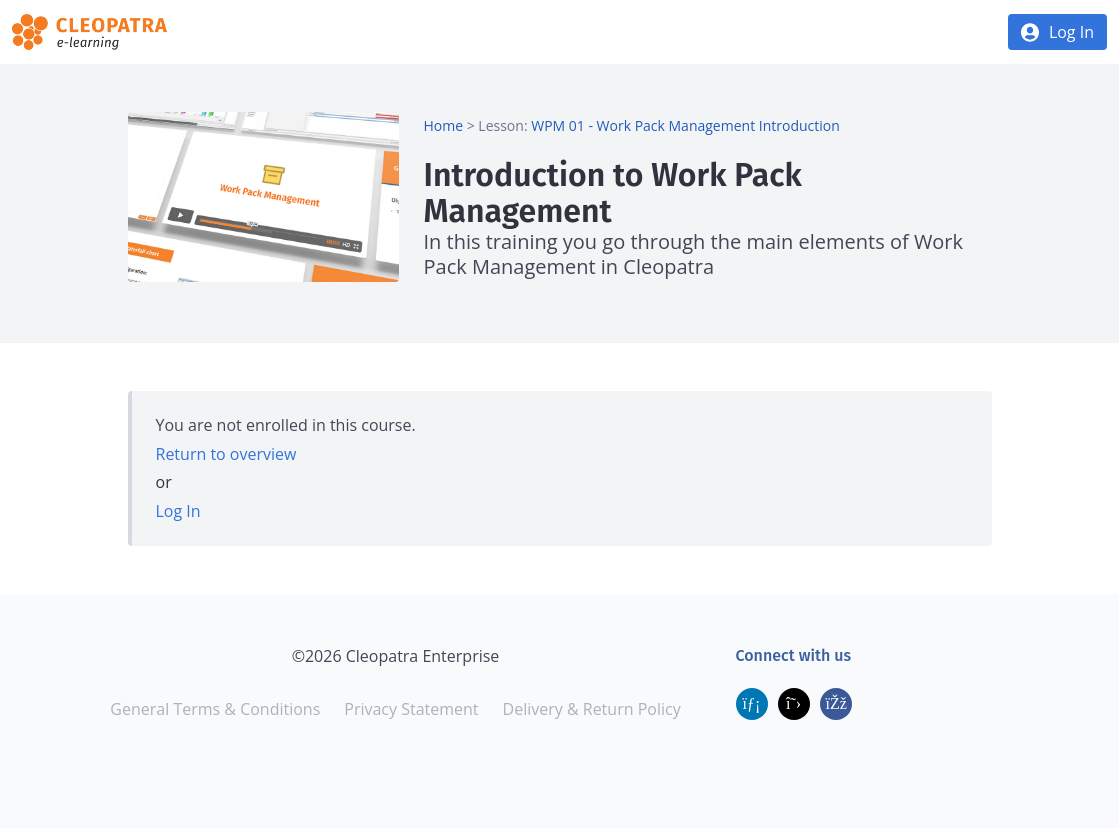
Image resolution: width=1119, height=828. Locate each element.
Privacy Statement (411, 709)
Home (443, 125)
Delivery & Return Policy (592, 709)
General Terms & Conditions (215, 709)
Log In (1071, 32)
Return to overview (226, 454)
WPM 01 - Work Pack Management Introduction (685, 125)
